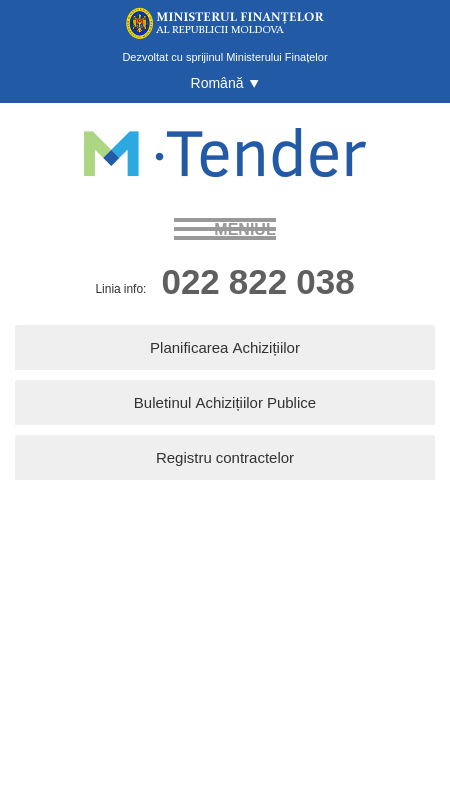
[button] (225, 83)
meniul (244, 229)
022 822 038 (257, 280)
